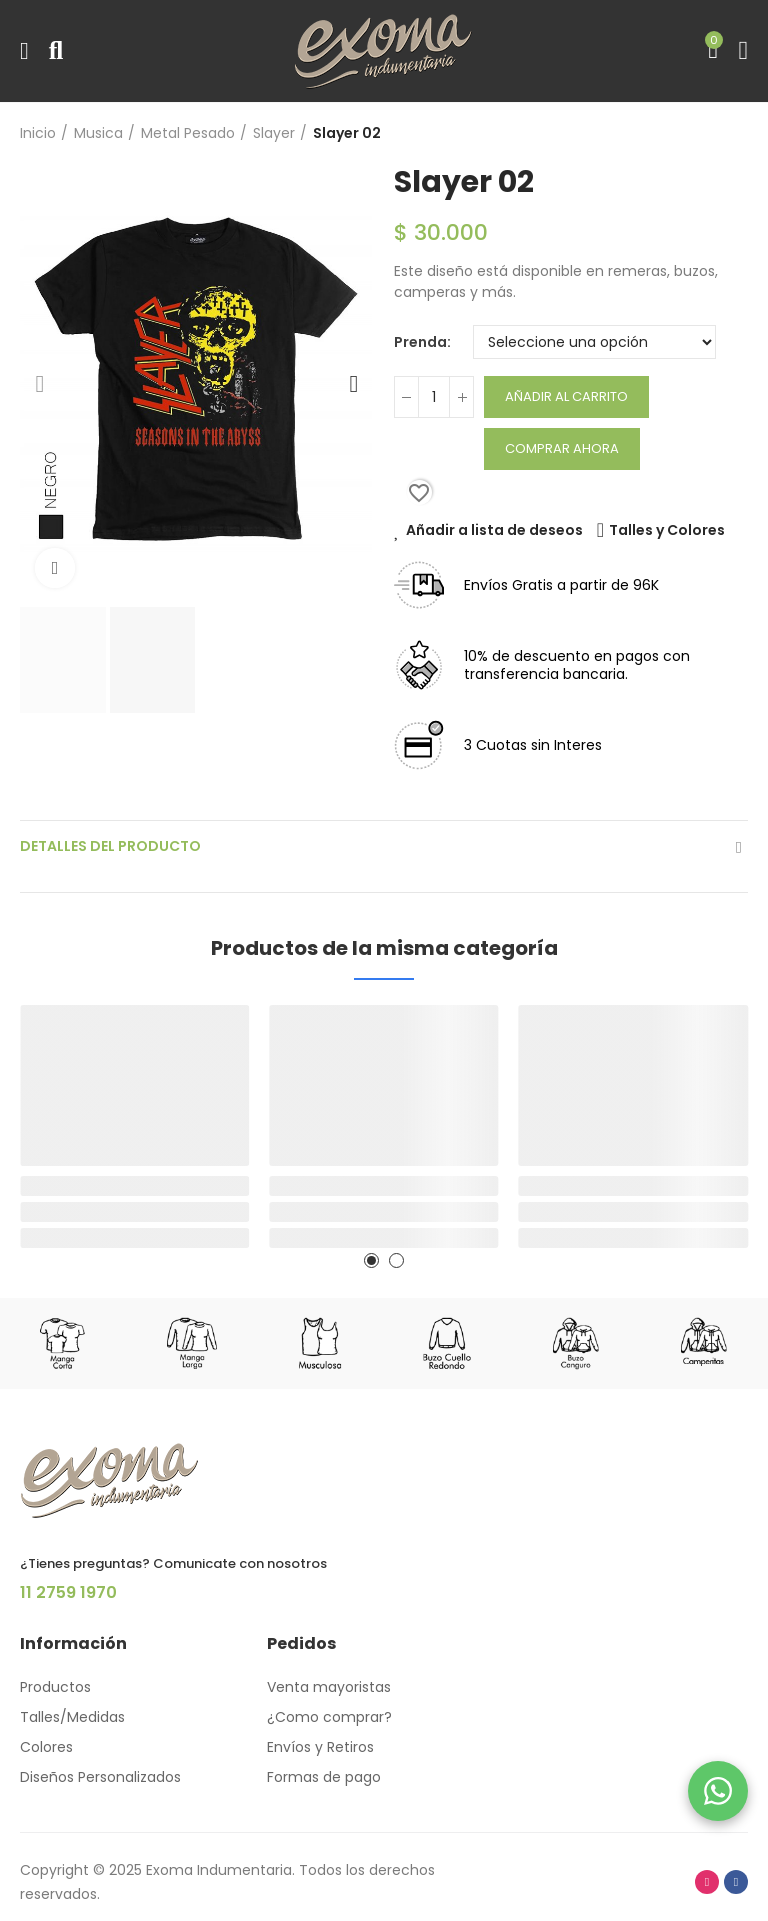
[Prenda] (594, 342)
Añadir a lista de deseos (494, 530)
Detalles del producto (110, 846)
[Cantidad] (434, 397)
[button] (40, 384)
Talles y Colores (667, 530)
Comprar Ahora (562, 448)
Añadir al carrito (566, 396)
